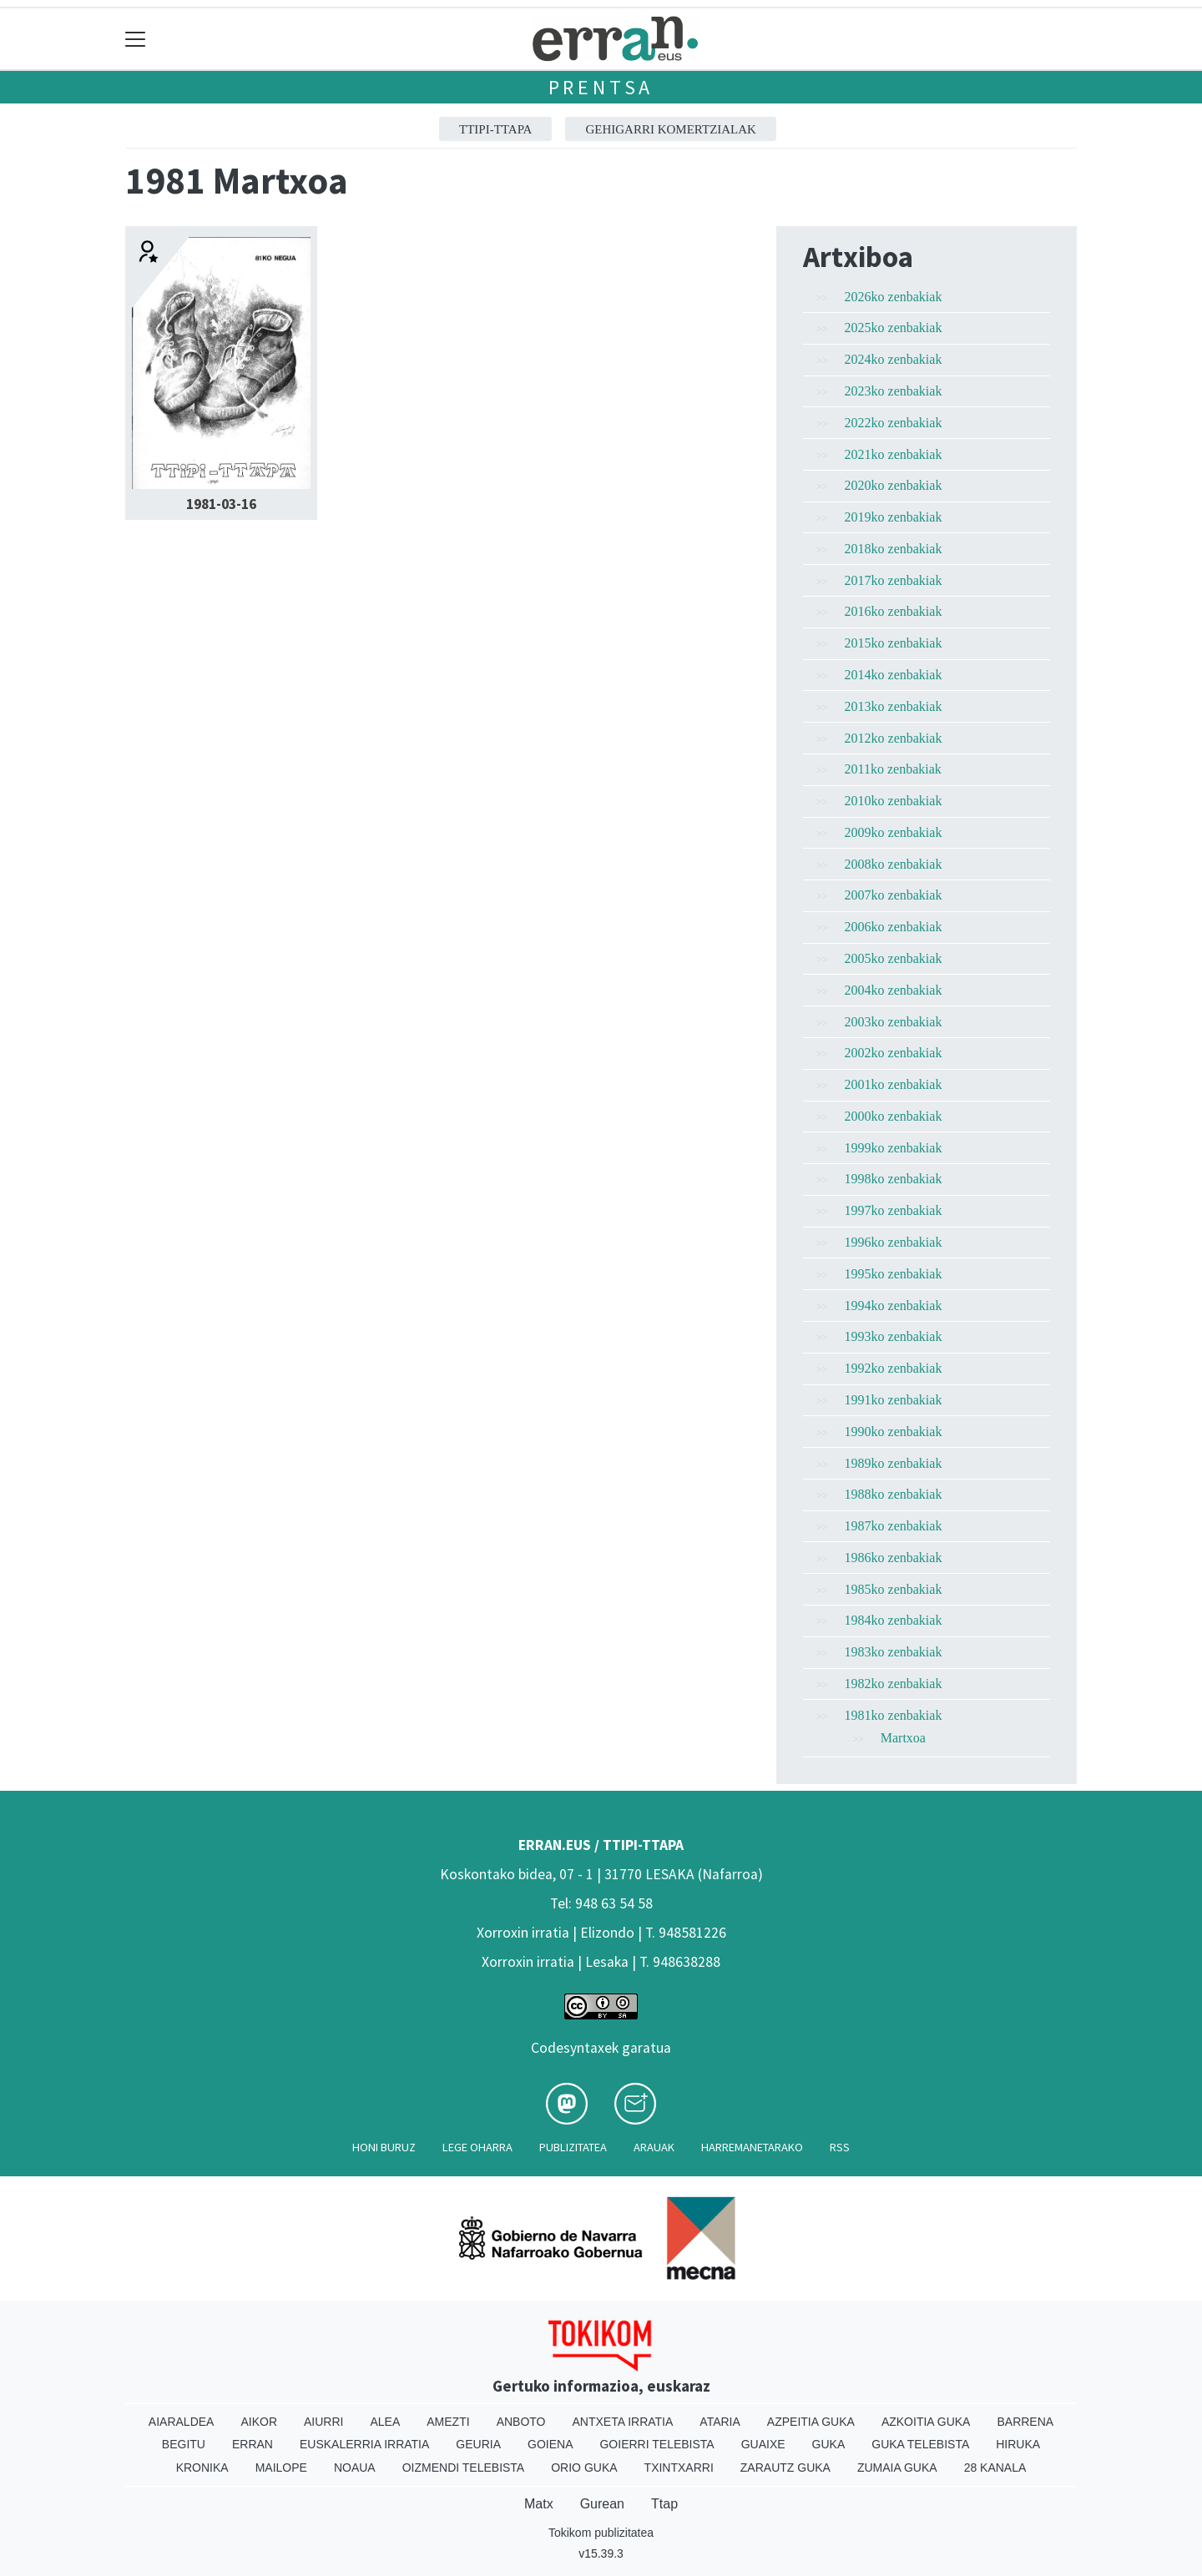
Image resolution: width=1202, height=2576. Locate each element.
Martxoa (903, 1738)
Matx (538, 2504)
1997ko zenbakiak (893, 1210)
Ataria (719, 2421)
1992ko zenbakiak (893, 1368)
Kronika (202, 2467)
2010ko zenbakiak (893, 801)
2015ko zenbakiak (893, 643)
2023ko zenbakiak (893, 391)
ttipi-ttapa (495, 129)
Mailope (281, 2467)
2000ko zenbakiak (893, 1116)
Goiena (550, 2444)
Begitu (183, 2444)
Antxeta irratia (623, 2421)
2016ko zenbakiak (893, 611)
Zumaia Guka (897, 2467)
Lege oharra (477, 2147)
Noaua (355, 2467)
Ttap (664, 2504)
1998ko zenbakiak (893, 1179)
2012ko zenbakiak (893, 738)
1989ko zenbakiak (893, 1463)
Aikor (258, 2421)
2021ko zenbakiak (893, 454)
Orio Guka (584, 2467)
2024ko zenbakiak (893, 359)
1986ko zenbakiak (893, 1557)
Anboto (521, 2421)
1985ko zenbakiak (893, 1589)
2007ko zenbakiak (893, 895)
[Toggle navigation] (136, 38)
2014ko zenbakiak (893, 675)
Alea (385, 2421)
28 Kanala (995, 2467)
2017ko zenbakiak (893, 580)
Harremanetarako (752, 2147)
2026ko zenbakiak (893, 297)
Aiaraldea (182, 2421)
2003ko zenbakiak (893, 1022)
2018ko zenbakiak (893, 549)
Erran (252, 2444)
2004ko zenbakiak (893, 990)
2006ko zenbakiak (893, 927)
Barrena (1025, 2421)
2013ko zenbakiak (893, 706)
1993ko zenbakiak (893, 1336)
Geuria (478, 2444)
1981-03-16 (221, 504)
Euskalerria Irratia (364, 2444)
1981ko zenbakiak (893, 1715)
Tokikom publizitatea (601, 2532)
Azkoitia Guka (926, 2421)
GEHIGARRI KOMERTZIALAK (670, 129)
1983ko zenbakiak (893, 1652)
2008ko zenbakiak (893, 864)
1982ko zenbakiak (893, 1683)
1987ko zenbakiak (893, 1526)
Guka (829, 2444)
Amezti (448, 2421)
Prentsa (601, 87)
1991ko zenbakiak (893, 1400)
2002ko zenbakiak (893, 1053)
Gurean (602, 2504)
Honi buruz (384, 2147)
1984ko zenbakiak (893, 1620)
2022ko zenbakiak (893, 423)
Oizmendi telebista (463, 2467)
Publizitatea (573, 2147)
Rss (840, 2147)
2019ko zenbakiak (893, 517)
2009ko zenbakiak (893, 832)
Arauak (654, 2147)
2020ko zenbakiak (893, 485)
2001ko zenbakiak (893, 1084)
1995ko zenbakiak (893, 1274)
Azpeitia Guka (811, 2421)
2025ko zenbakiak (893, 327)
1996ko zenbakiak (893, 1242)
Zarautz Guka (785, 2467)
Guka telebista (920, 2444)
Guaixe (763, 2444)
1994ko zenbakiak (893, 1305)
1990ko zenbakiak (893, 1431)
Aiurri (323, 2421)
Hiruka (1018, 2444)
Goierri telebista (656, 2444)
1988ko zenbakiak (893, 1494)
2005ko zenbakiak (893, 958)
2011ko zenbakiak (893, 769)
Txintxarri (679, 2467)
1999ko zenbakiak (893, 1148)
